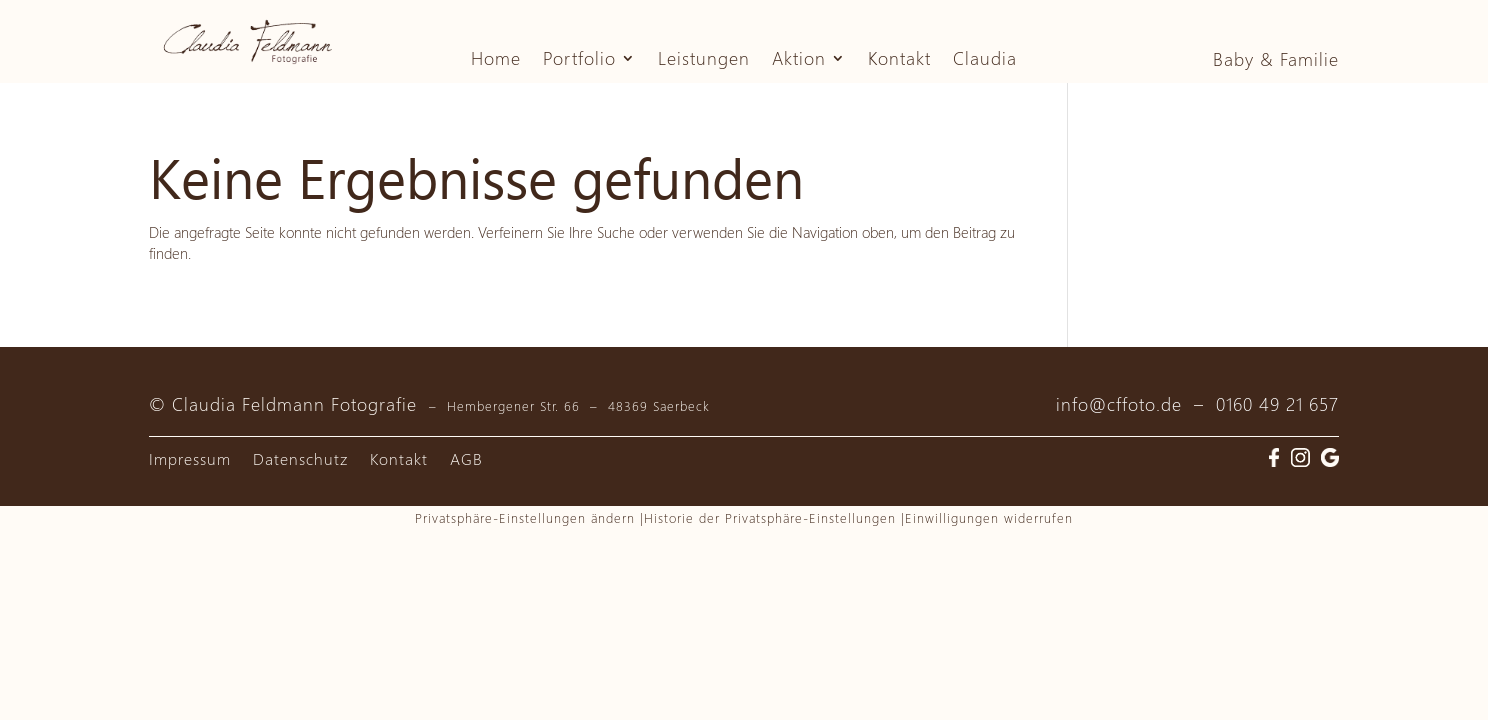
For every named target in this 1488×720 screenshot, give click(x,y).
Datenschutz (300, 460)
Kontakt (899, 60)
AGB (466, 460)
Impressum (190, 460)
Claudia (985, 60)
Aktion (799, 60)
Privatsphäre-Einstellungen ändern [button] (525, 517)
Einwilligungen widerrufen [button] (989, 517)
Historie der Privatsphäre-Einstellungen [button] (770, 517)
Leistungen (704, 60)
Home (496, 60)
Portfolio (579, 60)
